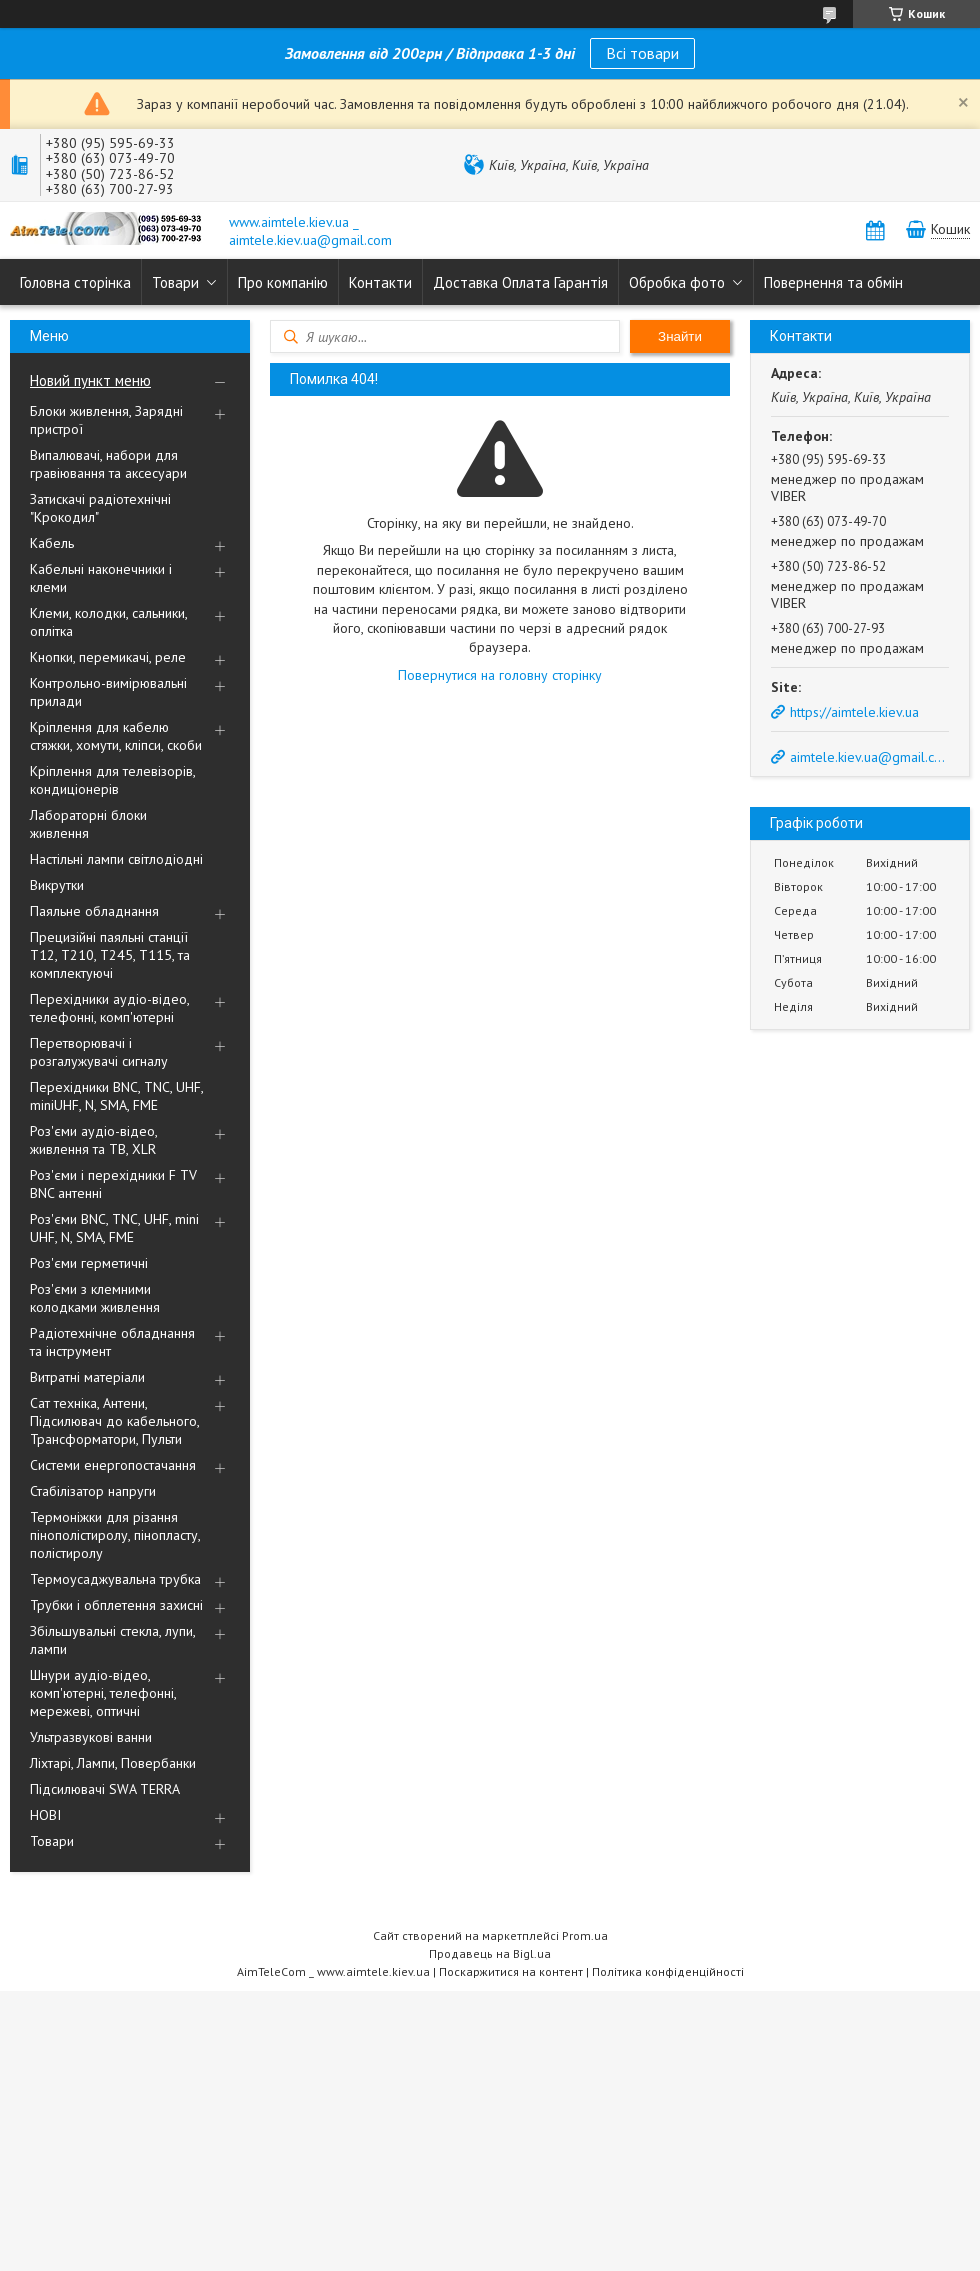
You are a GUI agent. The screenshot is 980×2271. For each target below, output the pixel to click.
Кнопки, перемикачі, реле (108, 657)
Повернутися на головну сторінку (500, 675)
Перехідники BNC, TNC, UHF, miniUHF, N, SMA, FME (116, 1096)
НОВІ (45, 1815)
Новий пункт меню (90, 380)
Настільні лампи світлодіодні (116, 859)
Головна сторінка (75, 282)
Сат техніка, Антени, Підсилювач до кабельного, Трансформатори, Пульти (114, 1421)
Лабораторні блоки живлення (88, 824)
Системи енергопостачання (113, 1465)
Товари (175, 282)
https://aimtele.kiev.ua (854, 712)
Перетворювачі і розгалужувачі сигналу (99, 1052)
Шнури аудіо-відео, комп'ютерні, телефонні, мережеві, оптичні (103, 1693)
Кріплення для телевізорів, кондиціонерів (112, 780)
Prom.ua (585, 1935)
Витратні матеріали (87, 1377)
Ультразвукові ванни (91, 1737)
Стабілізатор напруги (93, 1491)
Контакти (380, 282)
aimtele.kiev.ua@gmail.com (868, 757)
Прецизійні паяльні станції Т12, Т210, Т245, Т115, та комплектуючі (110, 955)
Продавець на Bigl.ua (490, 1953)
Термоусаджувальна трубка (115, 1579)
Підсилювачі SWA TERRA (105, 1789)
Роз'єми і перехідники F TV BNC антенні (113, 1184)
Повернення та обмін (833, 282)
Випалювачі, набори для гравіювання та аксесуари (108, 464)
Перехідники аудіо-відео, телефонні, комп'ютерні (109, 1008)
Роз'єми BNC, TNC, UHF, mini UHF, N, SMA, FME (114, 1228)
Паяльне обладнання (94, 911)
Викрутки (57, 885)
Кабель (52, 543)
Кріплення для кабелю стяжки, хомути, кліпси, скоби (116, 736)
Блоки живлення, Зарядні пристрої (106, 420)
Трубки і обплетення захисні (116, 1605)
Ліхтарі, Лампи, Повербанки (113, 1763)
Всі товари (642, 53)
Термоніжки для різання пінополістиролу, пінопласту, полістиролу (115, 1535)
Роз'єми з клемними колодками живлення (95, 1298)
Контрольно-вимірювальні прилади (108, 692)
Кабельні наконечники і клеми (101, 578)
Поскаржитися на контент (511, 1971)
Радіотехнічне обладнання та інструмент (112, 1342)
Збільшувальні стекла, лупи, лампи (112, 1640)
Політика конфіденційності (668, 1971)
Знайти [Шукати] (680, 336)
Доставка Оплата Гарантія (520, 282)
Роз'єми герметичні (89, 1263)
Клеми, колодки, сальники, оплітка (108, 622)
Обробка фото (677, 282)
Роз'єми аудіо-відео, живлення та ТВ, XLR (93, 1140)
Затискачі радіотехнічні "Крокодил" (100, 508)
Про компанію (283, 282)
